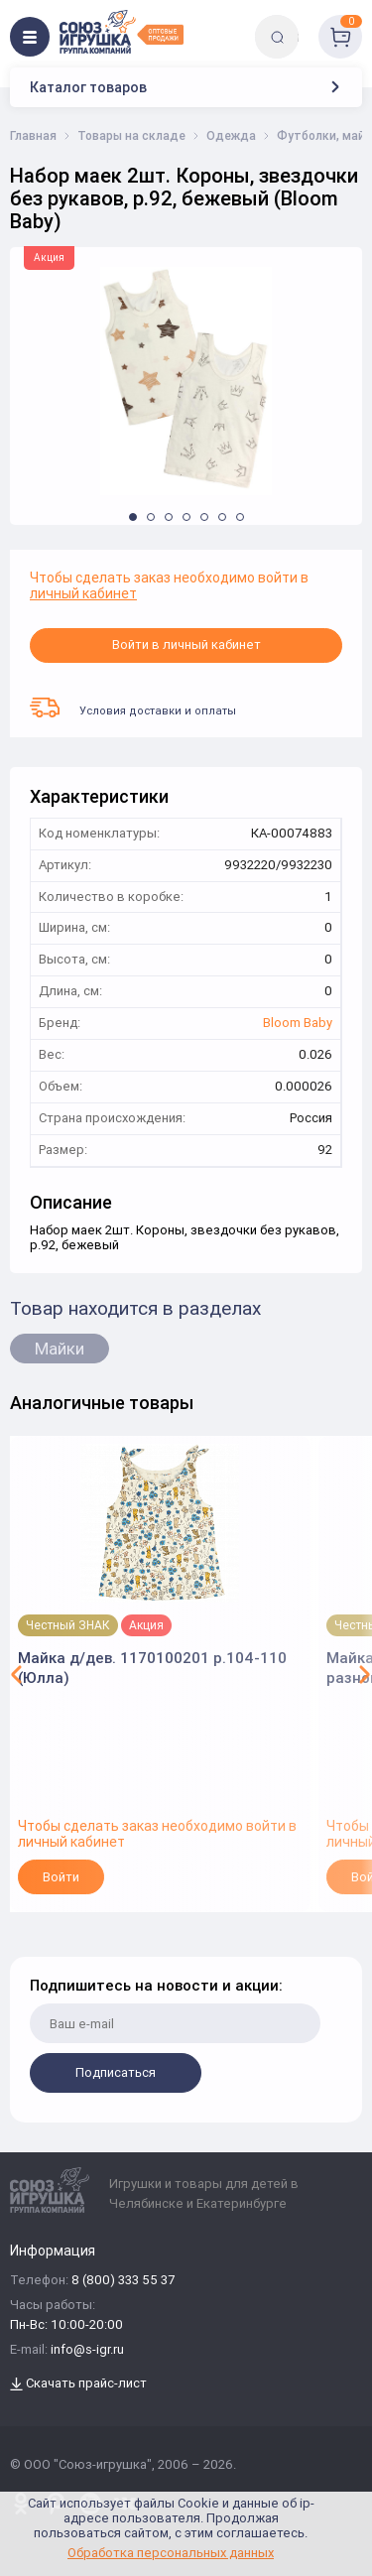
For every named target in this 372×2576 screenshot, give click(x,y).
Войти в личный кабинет (186, 644)
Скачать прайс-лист (78, 2384)
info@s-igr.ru (87, 2350)
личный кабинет (83, 593)
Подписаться (115, 2072)
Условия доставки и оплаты (133, 707)
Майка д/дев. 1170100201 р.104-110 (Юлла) (152, 1667)
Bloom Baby (297, 1023)
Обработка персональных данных (170, 2552)
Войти (61, 1876)
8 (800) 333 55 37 (123, 2280)
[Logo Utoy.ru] (122, 32)
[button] (133, 517)
